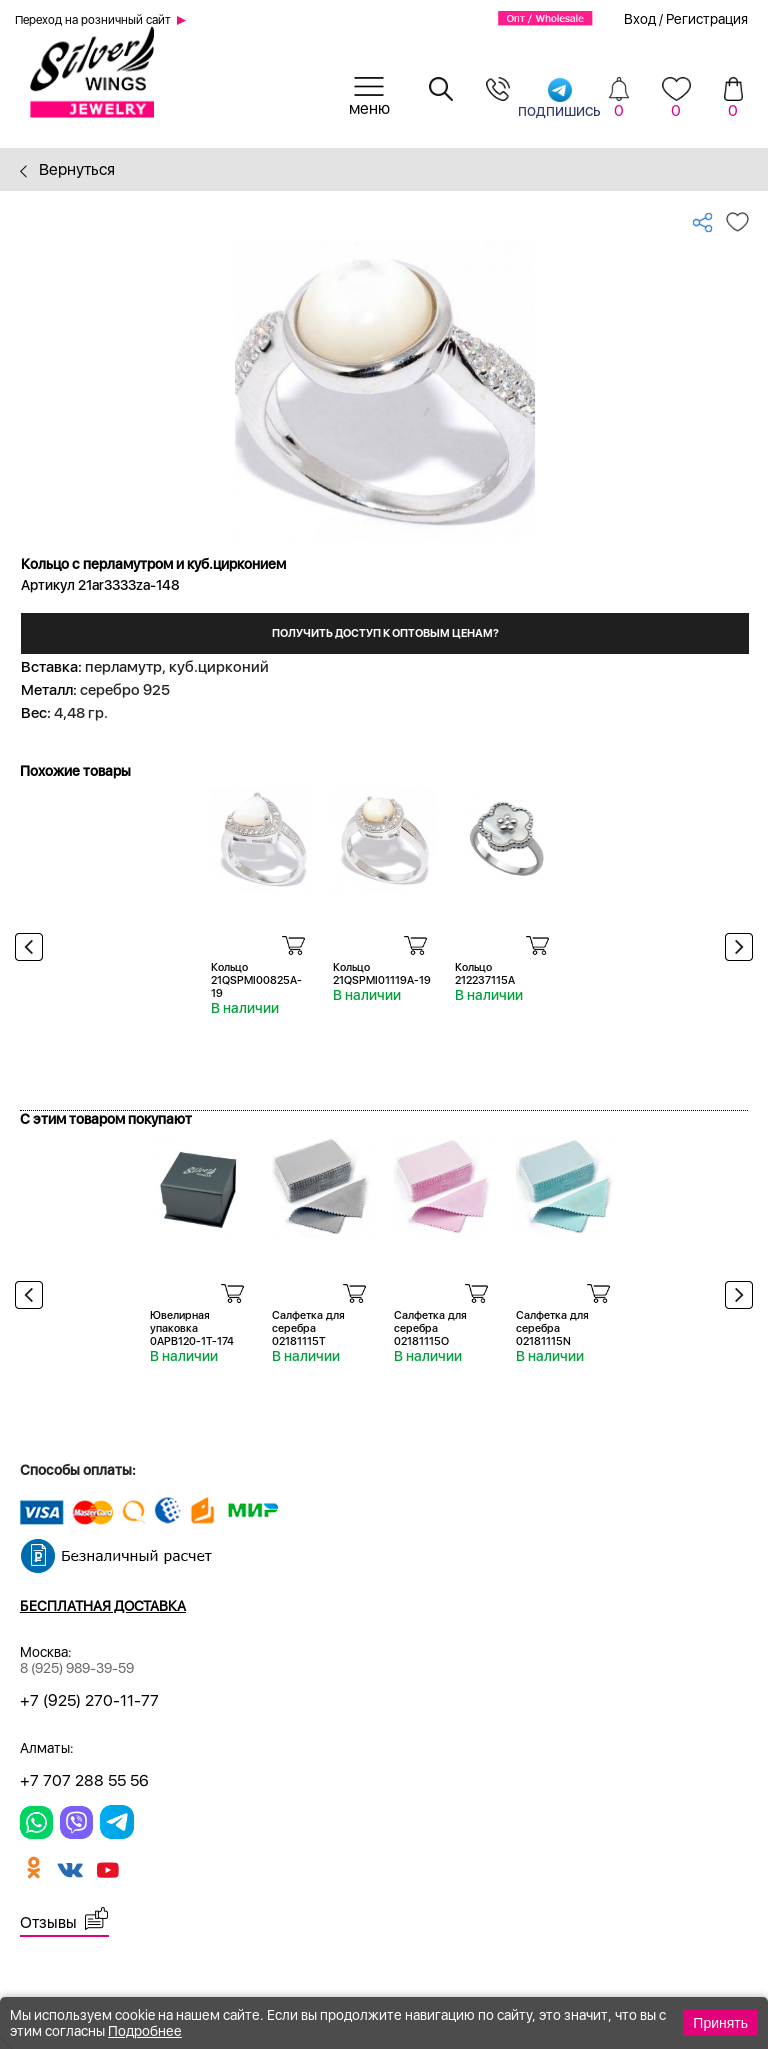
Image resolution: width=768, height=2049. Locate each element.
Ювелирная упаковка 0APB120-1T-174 (192, 1328)
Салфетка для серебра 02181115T (308, 1328)
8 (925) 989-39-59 (77, 1668)
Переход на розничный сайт (93, 20)
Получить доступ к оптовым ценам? (385, 633)
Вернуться (67, 169)
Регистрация (707, 19)
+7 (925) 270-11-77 (89, 1700)
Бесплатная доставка (103, 1606)
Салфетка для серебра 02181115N (552, 1328)
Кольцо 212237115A (485, 974)
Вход (640, 19)
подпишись (559, 97)
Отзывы (48, 1922)
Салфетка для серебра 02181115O (430, 1328)
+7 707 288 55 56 (84, 1780)
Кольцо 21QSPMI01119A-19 (382, 974)
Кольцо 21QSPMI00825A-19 (256, 980)
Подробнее (145, 2031)
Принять (720, 2023)
